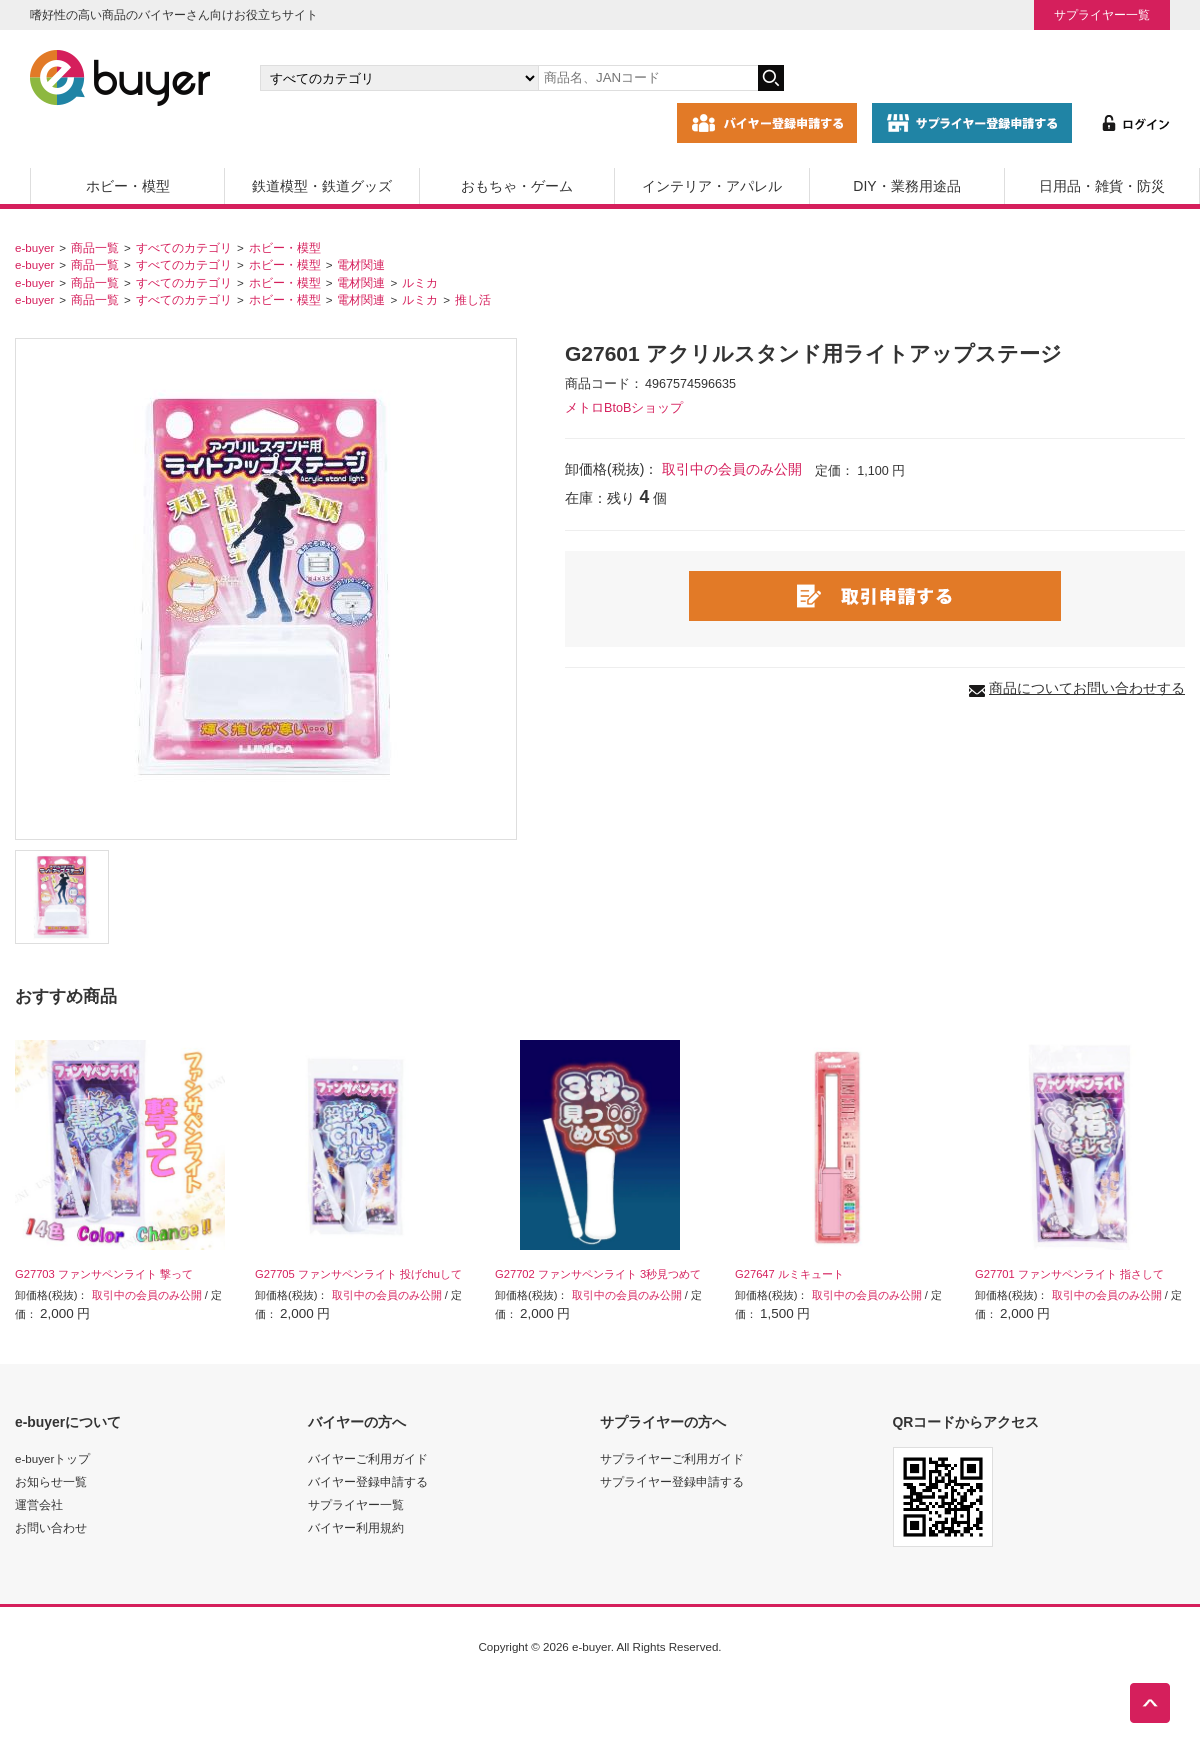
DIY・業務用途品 (906, 186)
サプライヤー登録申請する (672, 1481)
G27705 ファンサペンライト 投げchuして (358, 1274)
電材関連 (361, 264)
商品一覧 (95, 247)
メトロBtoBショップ (624, 408)
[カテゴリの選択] (399, 78)
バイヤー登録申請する (368, 1481)
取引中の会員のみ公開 (732, 469)
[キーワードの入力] (648, 78)
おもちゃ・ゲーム (517, 186)
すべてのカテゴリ (184, 247)
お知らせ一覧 (51, 1481)
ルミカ (420, 282)
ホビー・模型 (128, 186)
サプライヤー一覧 (1102, 14)
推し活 (473, 299)
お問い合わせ (51, 1527)
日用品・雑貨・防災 (1102, 186)
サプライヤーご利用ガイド (672, 1458)
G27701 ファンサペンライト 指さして (1069, 1274)
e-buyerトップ (52, 1458)
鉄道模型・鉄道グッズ (322, 186)
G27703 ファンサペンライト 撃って (104, 1274)
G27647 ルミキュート (789, 1274)
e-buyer (34, 247)
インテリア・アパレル (712, 186)
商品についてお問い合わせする (1087, 688)
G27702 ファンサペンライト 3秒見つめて (598, 1274)
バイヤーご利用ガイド (368, 1458)
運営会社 (39, 1504)
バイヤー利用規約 (356, 1527)
